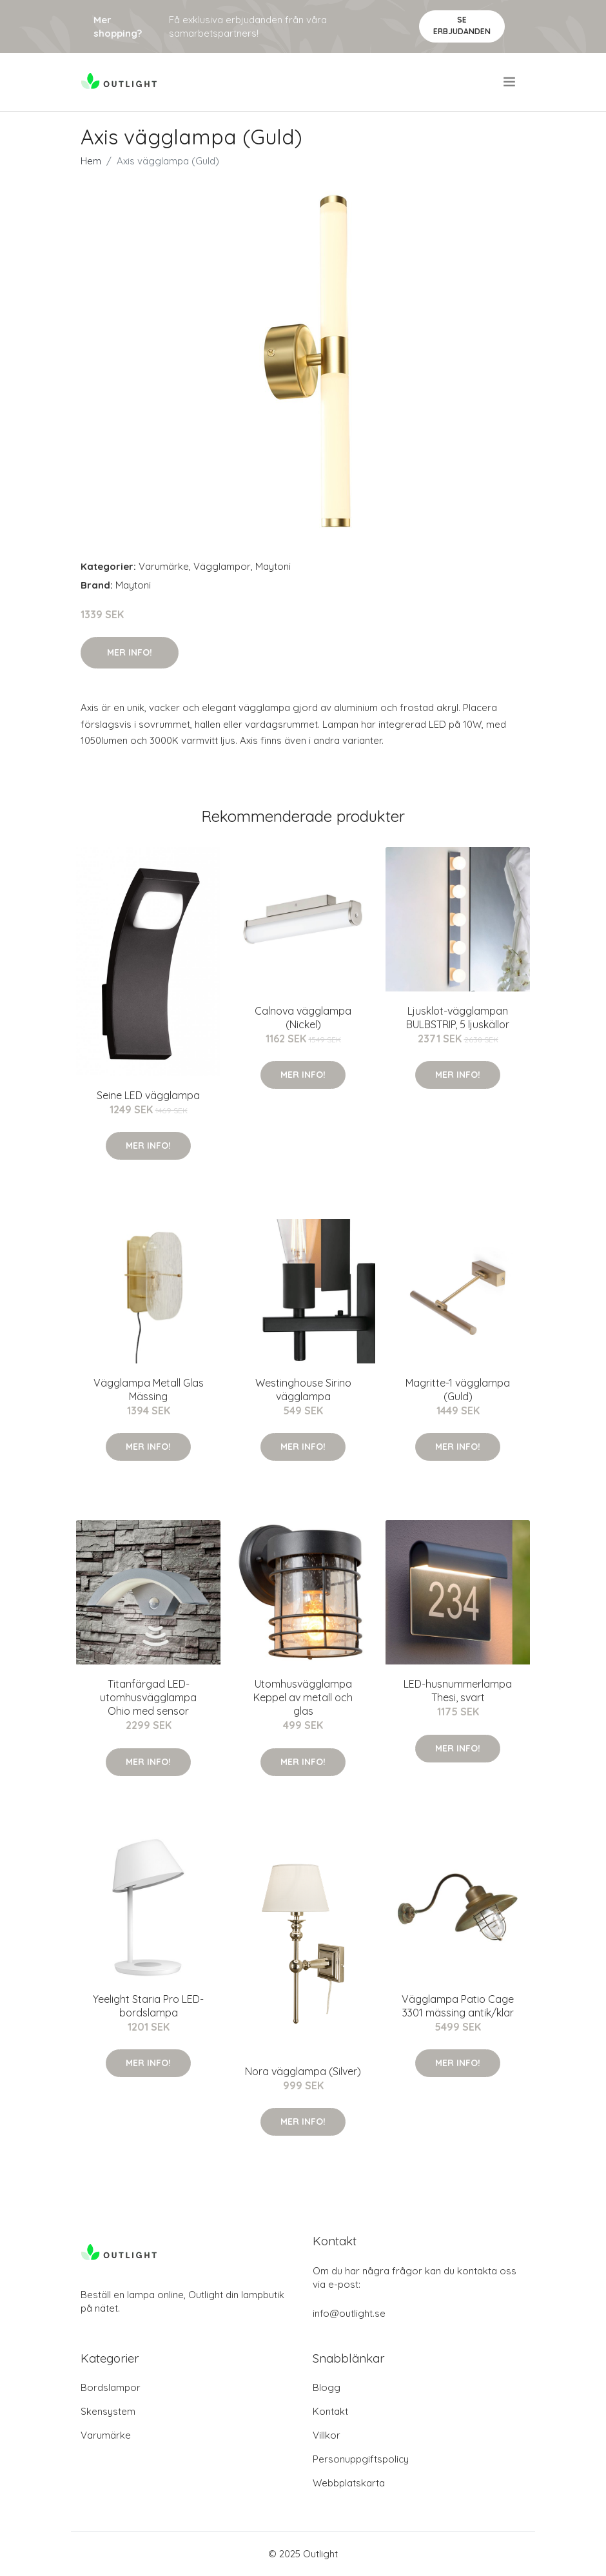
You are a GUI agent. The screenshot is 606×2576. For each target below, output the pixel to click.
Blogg (326, 2387)
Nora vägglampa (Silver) (303, 2071)
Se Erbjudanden (462, 25)
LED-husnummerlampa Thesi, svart (458, 1690)
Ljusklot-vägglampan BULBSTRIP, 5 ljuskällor (457, 1017)
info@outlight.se (349, 2313)
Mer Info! (129, 652)
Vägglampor (222, 566)
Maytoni (273, 566)
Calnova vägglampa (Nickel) (303, 1017)
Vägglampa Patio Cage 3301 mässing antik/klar (458, 2006)
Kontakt (330, 2411)
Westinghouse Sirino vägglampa (303, 1389)
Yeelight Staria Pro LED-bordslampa (148, 2006)
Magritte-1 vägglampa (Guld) (458, 1389)
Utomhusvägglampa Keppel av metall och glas (303, 1697)
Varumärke (164, 566)
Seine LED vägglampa (148, 1095)
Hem (91, 161)
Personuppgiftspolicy (361, 2459)
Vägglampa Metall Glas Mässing (148, 1389)
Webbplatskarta (349, 2483)
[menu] (510, 82)
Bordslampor (111, 2387)
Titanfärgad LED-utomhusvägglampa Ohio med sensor (148, 1697)
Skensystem (108, 2411)
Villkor (326, 2435)
